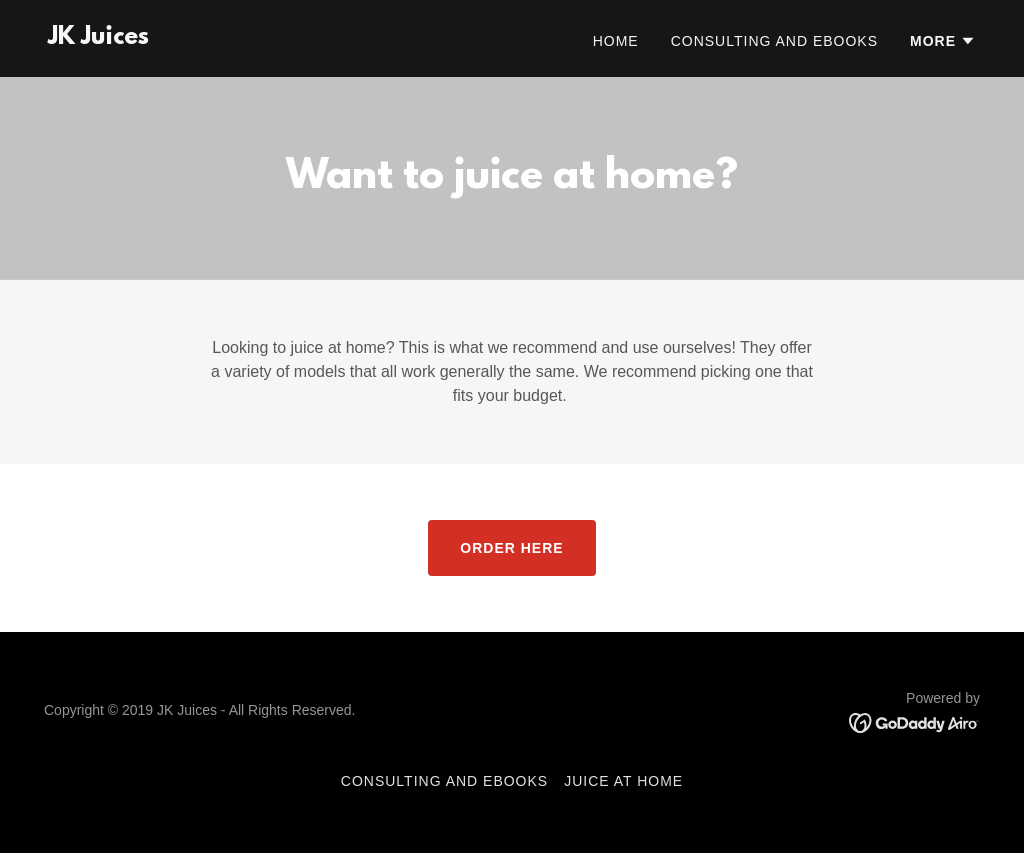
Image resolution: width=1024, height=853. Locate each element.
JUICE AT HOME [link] (623, 781)
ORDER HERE (511, 548)
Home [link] (616, 41)
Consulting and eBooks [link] (774, 41)
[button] (943, 41)
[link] (98, 38)
